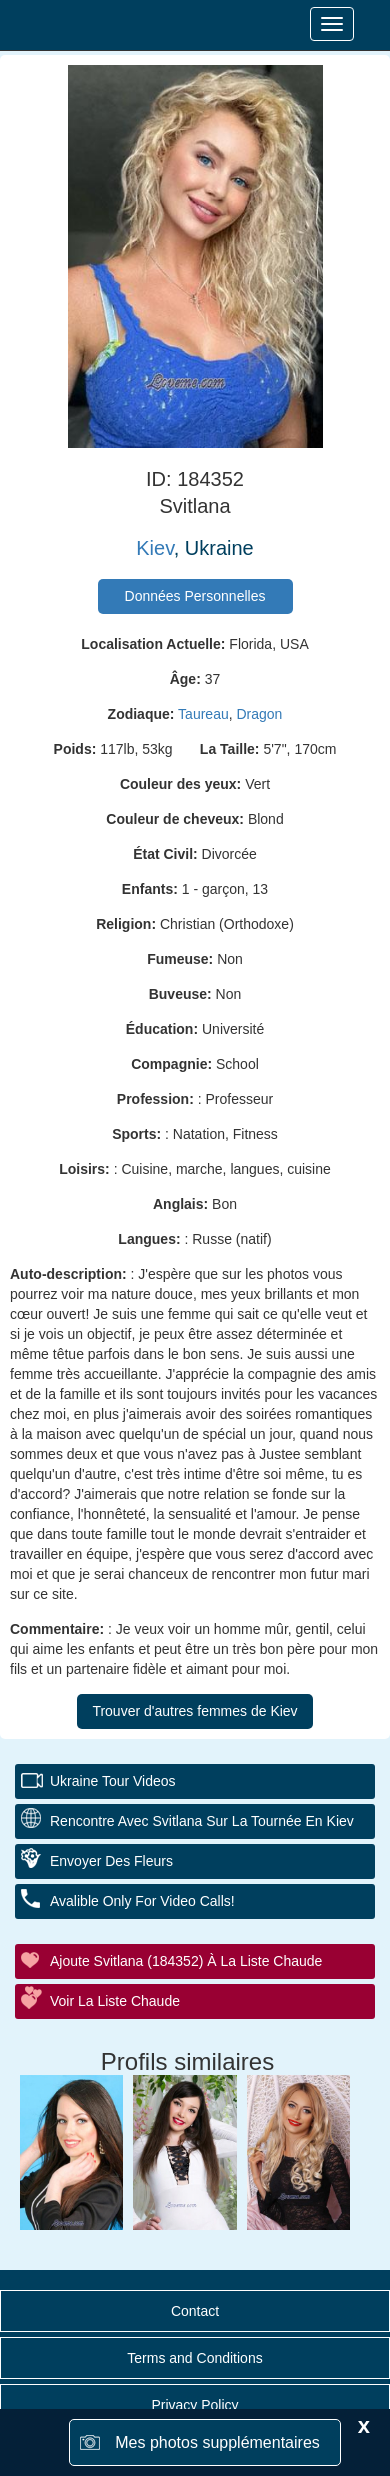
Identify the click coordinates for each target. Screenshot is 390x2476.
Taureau (203, 714)
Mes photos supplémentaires (217, 2442)
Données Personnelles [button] (195, 596)
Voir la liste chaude (115, 2001)
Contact (195, 2311)
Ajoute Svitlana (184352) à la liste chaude (186, 1961)
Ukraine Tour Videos (113, 1781)
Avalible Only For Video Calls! (142, 1901)
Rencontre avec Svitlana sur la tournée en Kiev (202, 1821)
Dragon (259, 714)
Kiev (154, 548)
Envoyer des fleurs (111, 1861)
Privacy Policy (194, 2405)
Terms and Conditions (194, 2358)
